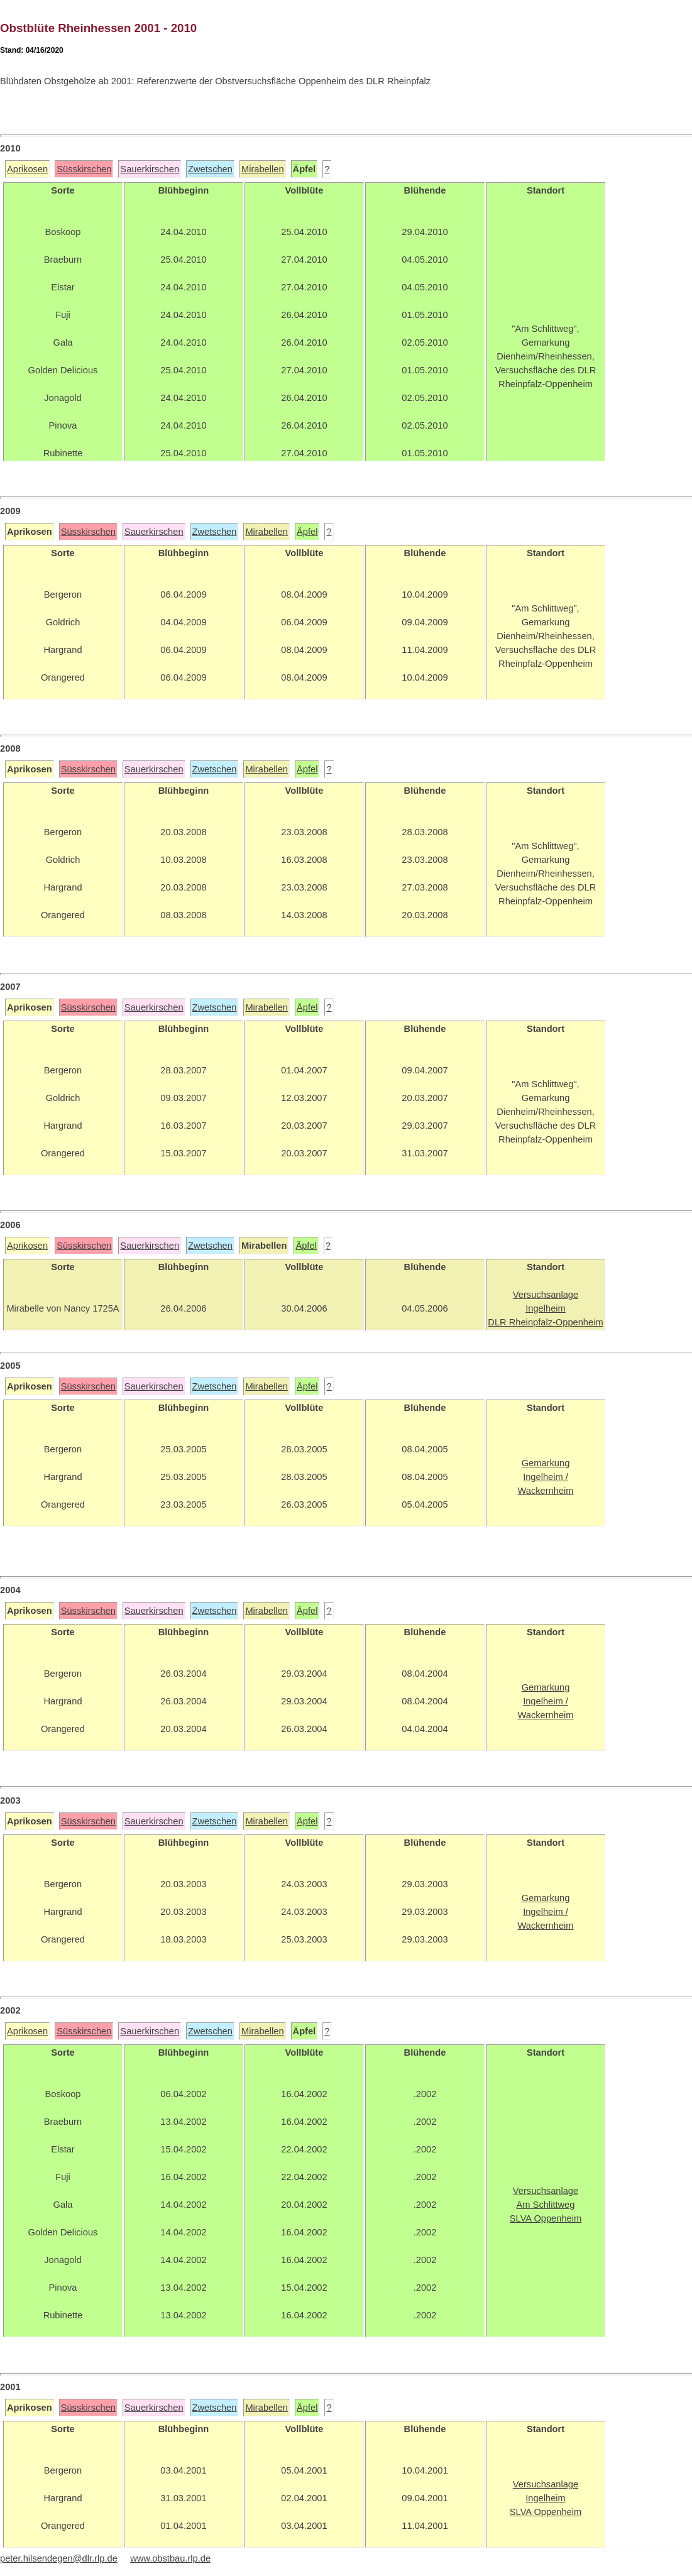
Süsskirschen (84, 169)
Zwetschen (210, 169)
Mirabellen (262, 169)
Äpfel (307, 532)
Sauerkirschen (149, 169)
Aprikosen (27, 169)
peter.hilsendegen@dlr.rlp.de (59, 2558)
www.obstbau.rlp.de (170, 2558)
